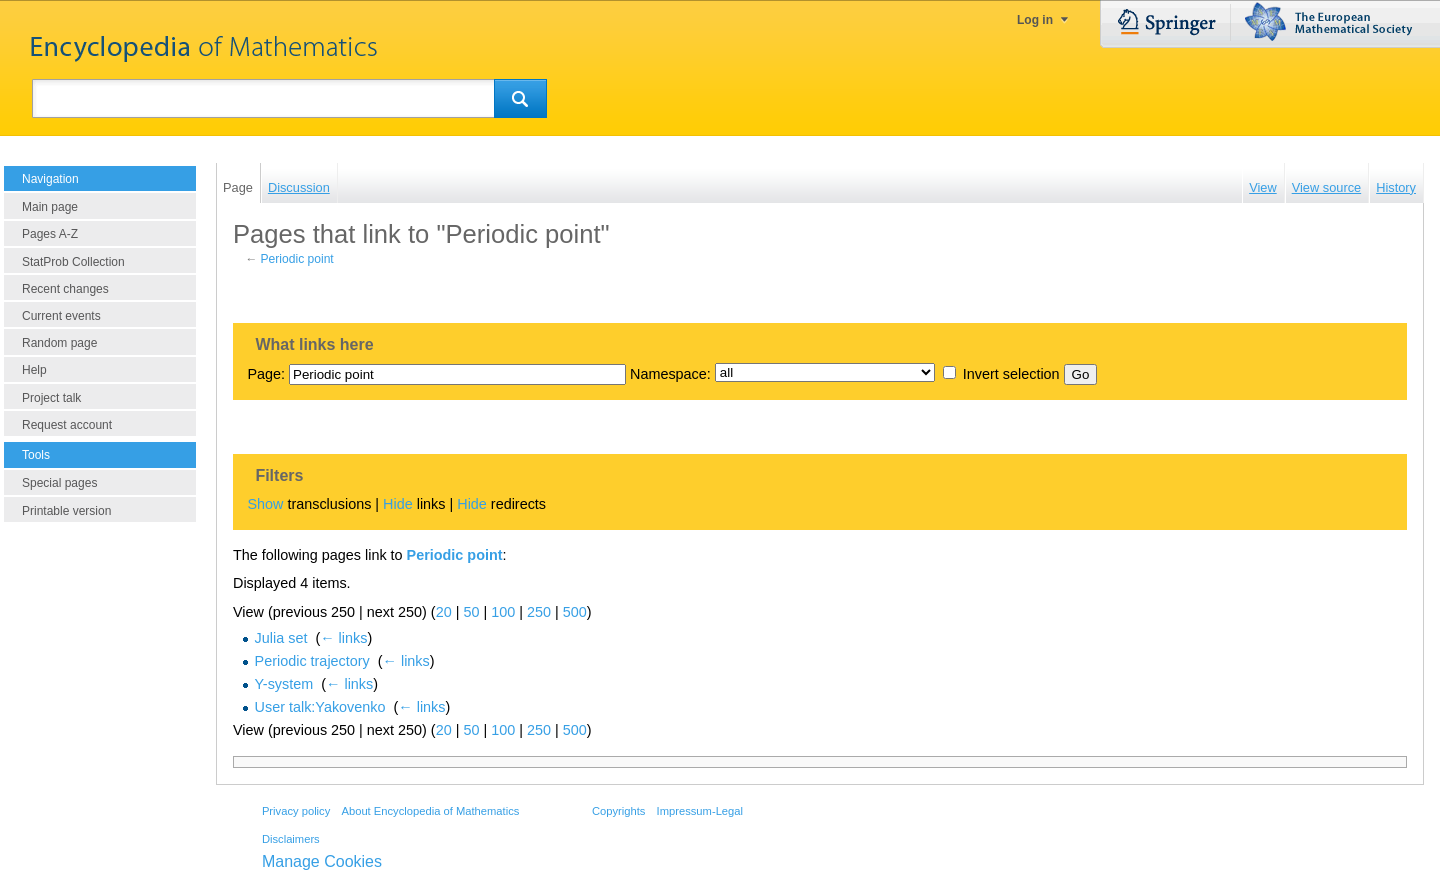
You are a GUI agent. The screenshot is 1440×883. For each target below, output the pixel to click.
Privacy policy (296, 811)
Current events (61, 316)
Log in (1035, 20)
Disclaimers (291, 839)
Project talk (51, 398)
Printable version (66, 511)
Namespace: (670, 374)
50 (471, 612)
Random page (59, 343)
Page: (266, 374)
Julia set (281, 638)
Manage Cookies (322, 861)
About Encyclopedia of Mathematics (430, 811)
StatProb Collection (73, 262)
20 (444, 612)
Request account (67, 425)
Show (265, 504)
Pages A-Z (50, 234)
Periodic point (297, 259)
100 (503, 612)
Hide (398, 504)
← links (343, 638)
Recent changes (65, 289)
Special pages (59, 483)
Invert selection (1011, 374)
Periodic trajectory (312, 661)
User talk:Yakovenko (320, 707)
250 (539, 612)
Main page (50, 207)
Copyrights (618, 811)
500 (575, 612)
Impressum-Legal (700, 811)
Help (34, 370)
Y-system (284, 684)
